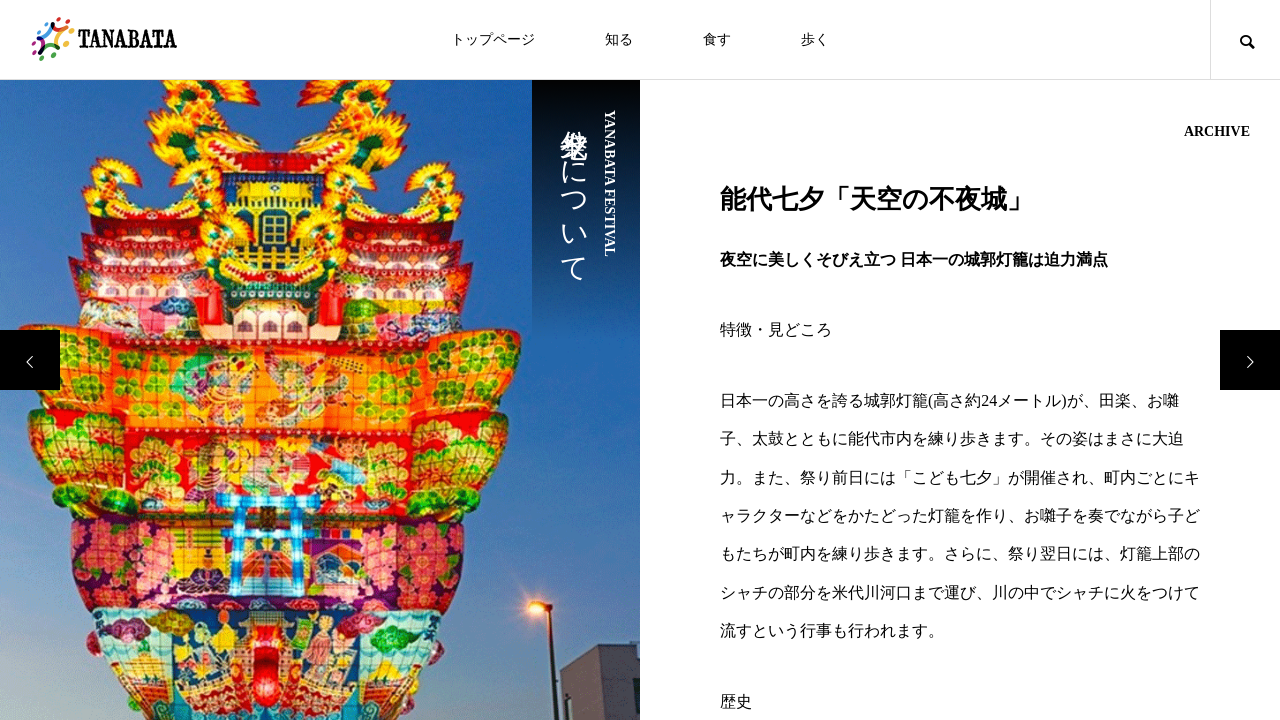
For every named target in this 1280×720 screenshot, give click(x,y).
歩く (815, 39)
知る (619, 39)
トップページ (493, 39)
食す (717, 39)
